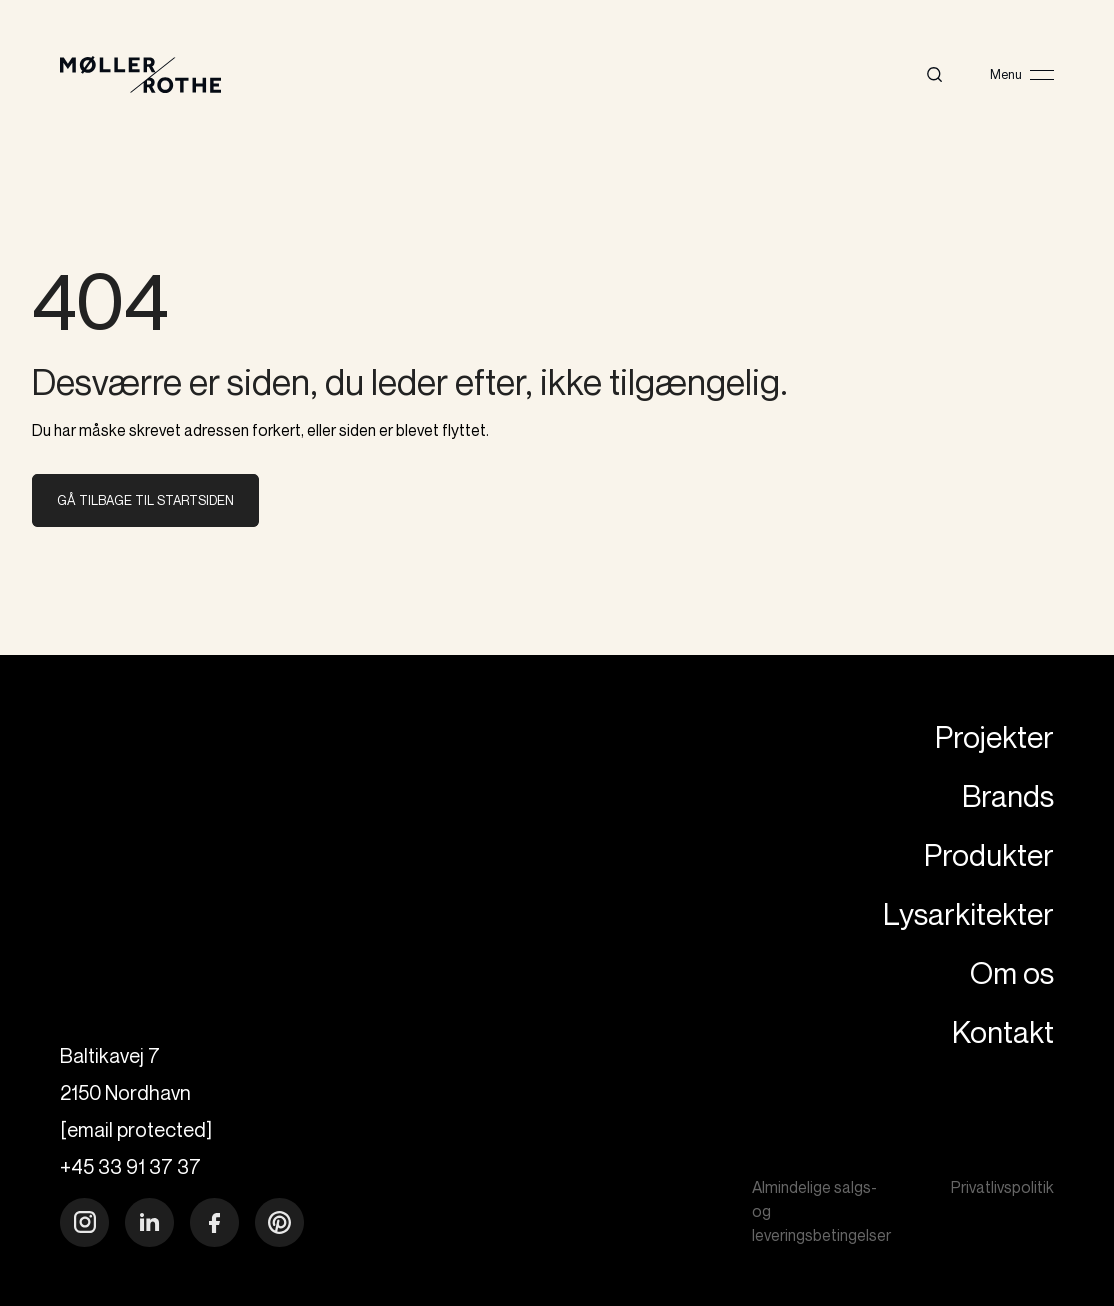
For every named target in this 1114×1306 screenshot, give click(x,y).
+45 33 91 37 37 (130, 1166)
